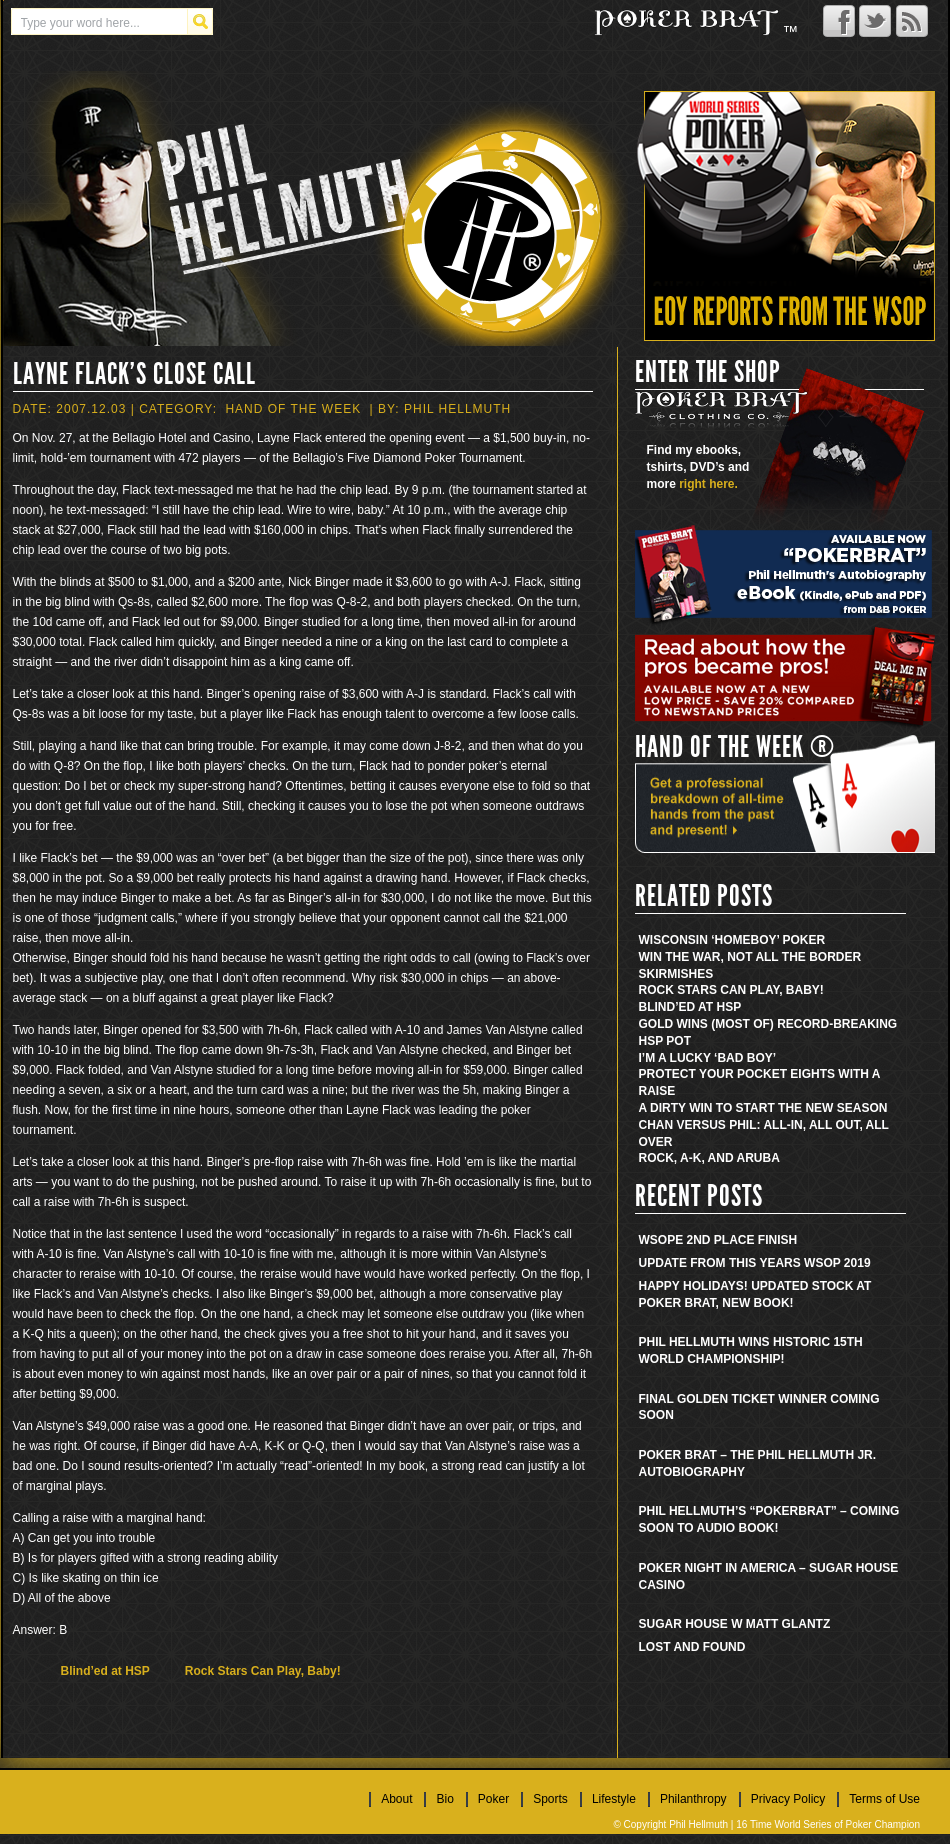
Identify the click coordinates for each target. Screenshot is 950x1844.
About (396, 1799)
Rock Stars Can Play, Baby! (263, 1671)
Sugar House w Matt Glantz (735, 1624)
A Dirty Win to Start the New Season (763, 1108)
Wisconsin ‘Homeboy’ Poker (732, 940)
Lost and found (692, 1647)
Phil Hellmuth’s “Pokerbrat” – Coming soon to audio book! (769, 1519)
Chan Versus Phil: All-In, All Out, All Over (764, 1133)
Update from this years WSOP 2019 (755, 1263)
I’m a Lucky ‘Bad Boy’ (708, 1058)
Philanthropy (693, 1799)
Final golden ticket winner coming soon (759, 1407)
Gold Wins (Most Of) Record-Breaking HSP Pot (768, 1032)
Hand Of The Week (293, 409)
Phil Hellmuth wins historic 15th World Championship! (751, 1350)
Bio (444, 1799)
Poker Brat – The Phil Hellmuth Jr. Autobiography (758, 1463)
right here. (708, 484)
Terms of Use (884, 1799)
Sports (550, 1799)
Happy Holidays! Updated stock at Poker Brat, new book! (755, 1294)
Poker (493, 1799)
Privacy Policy (788, 1799)
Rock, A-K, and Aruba (709, 1158)
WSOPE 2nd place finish (718, 1240)
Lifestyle (614, 1799)
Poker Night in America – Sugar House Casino (769, 1576)
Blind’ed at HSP (105, 1671)
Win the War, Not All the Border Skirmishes (750, 965)
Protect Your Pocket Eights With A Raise (760, 1082)
